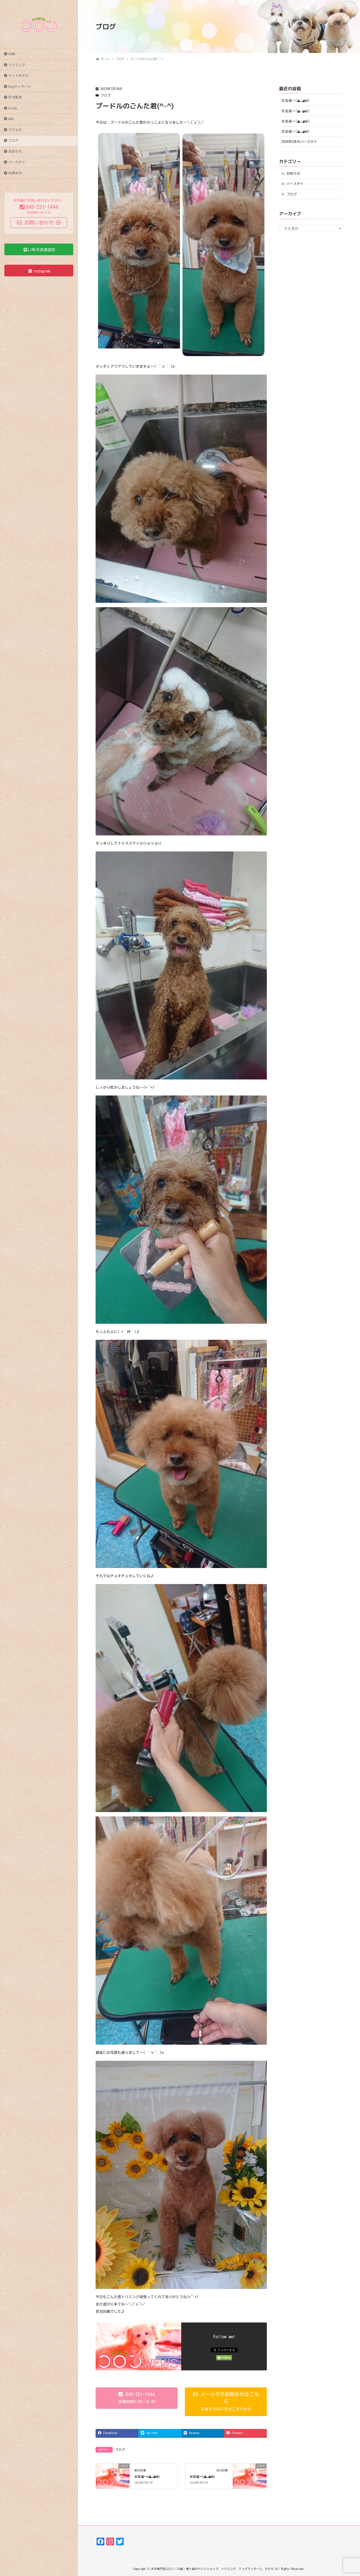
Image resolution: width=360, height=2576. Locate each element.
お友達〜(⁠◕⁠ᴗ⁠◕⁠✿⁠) (147, 2476)
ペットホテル (18, 75)
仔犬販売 (15, 97)
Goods (13, 108)
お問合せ (15, 173)
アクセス (15, 129)
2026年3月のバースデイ (299, 141)
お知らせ (15, 151)
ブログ (13, 140)
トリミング (16, 65)
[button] (137, 2398)
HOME (12, 54)
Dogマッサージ (19, 86)
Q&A (11, 119)
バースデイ (16, 162)
